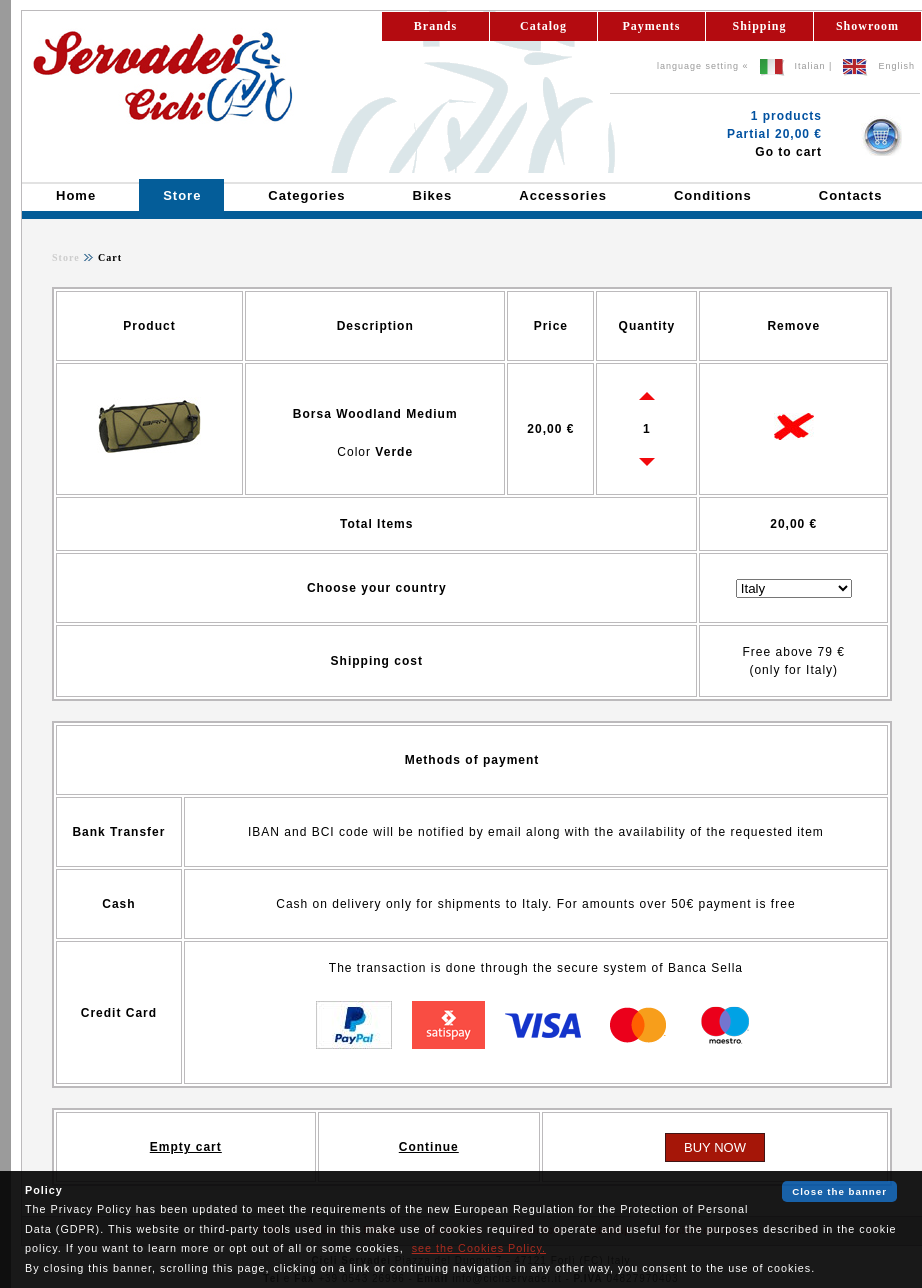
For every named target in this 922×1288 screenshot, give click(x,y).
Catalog (543, 26)
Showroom (867, 26)
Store (66, 257)
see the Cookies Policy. (479, 1248)
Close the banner (839, 1191)
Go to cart (788, 152)
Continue (429, 1147)
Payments (652, 26)
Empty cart (186, 1147)
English (896, 66)
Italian (810, 66)
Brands (435, 26)
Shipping (759, 26)
